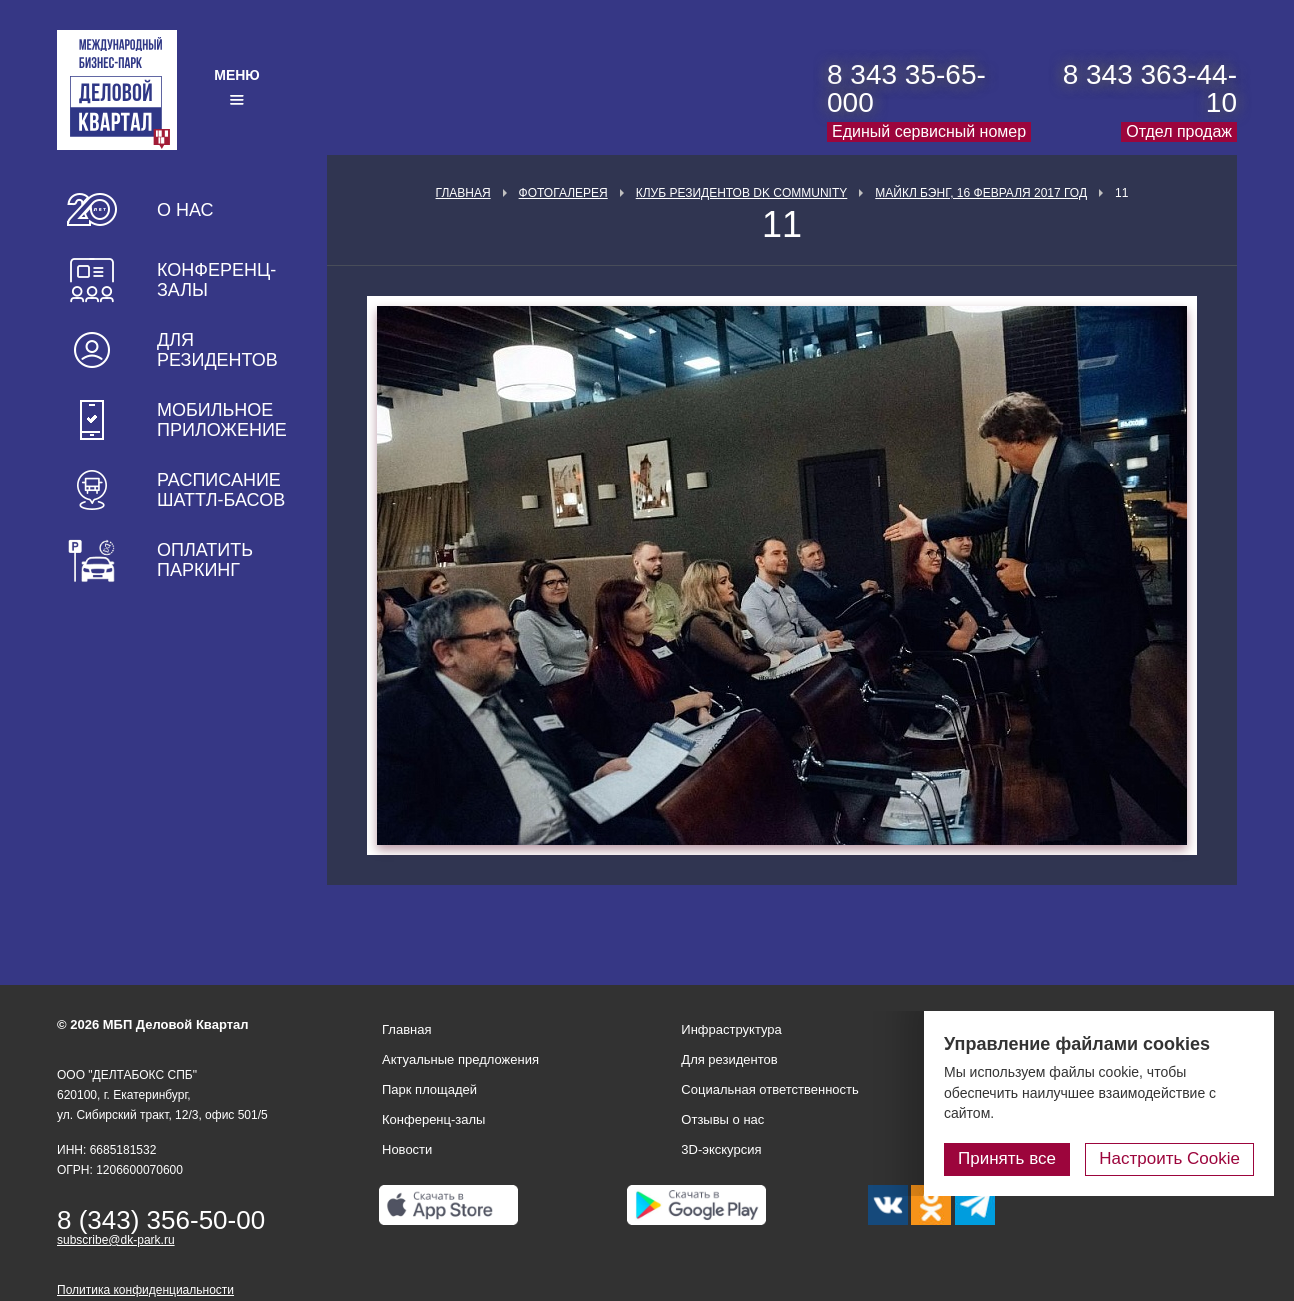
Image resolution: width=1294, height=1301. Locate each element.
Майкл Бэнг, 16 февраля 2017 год (981, 193)
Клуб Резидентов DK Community (742, 193)
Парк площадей (429, 1089)
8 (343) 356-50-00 (161, 1220)
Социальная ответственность (770, 1089)
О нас (185, 210)
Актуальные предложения (460, 1059)
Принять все (1007, 1158)
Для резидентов (217, 350)
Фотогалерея (563, 193)
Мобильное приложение (222, 420)
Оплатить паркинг (205, 560)
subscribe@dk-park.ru (116, 1240)
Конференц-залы (216, 280)
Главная (463, 193)
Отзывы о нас (722, 1119)
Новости (407, 1149)
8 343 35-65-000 (906, 88)
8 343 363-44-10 (1150, 88)
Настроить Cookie (1169, 1158)
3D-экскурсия (721, 1149)
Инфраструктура (731, 1029)
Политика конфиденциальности (145, 1290)
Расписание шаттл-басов (221, 490)
